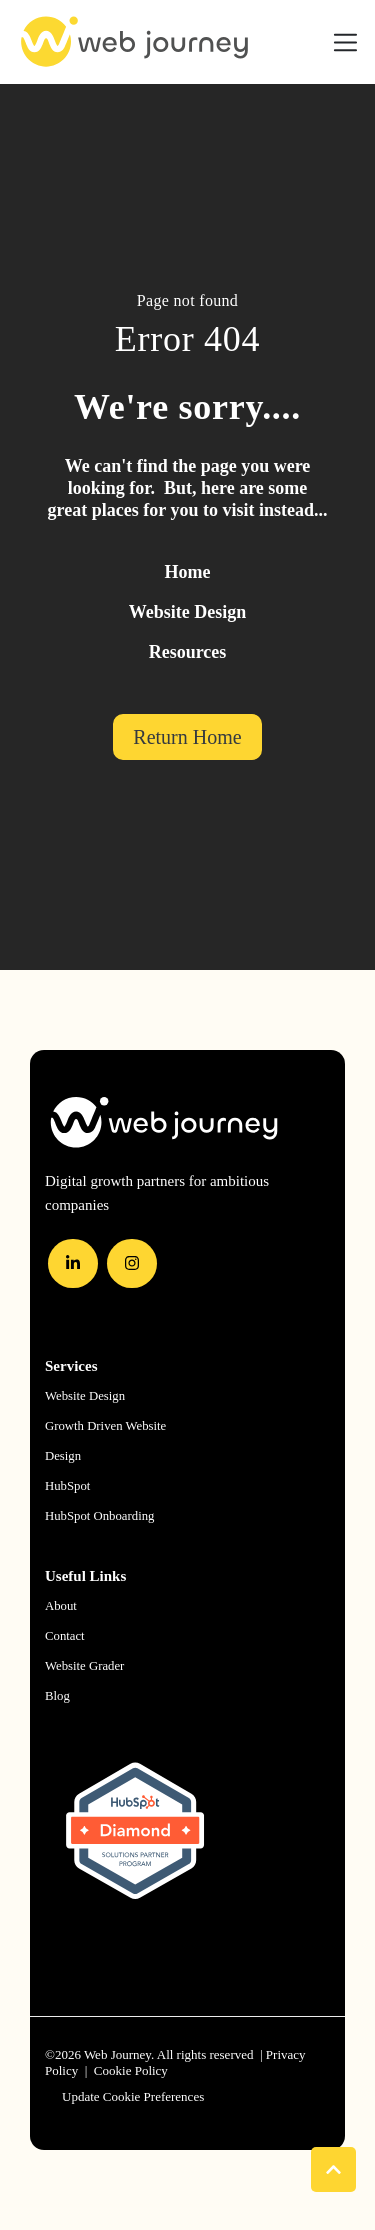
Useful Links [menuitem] (85, 1576)
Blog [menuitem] (57, 1696)
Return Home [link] (187, 737)
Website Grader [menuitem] (84, 1666)
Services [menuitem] (71, 1366)
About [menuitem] (61, 1606)
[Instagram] (132, 1264)
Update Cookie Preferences (133, 2096)
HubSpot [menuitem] (67, 1486)
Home (188, 572)
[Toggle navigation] (345, 42)
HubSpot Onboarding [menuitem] (99, 1516)
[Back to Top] (333, 2169)
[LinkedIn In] (73, 1264)
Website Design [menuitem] (85, 1396)
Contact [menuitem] (65, 1636)
